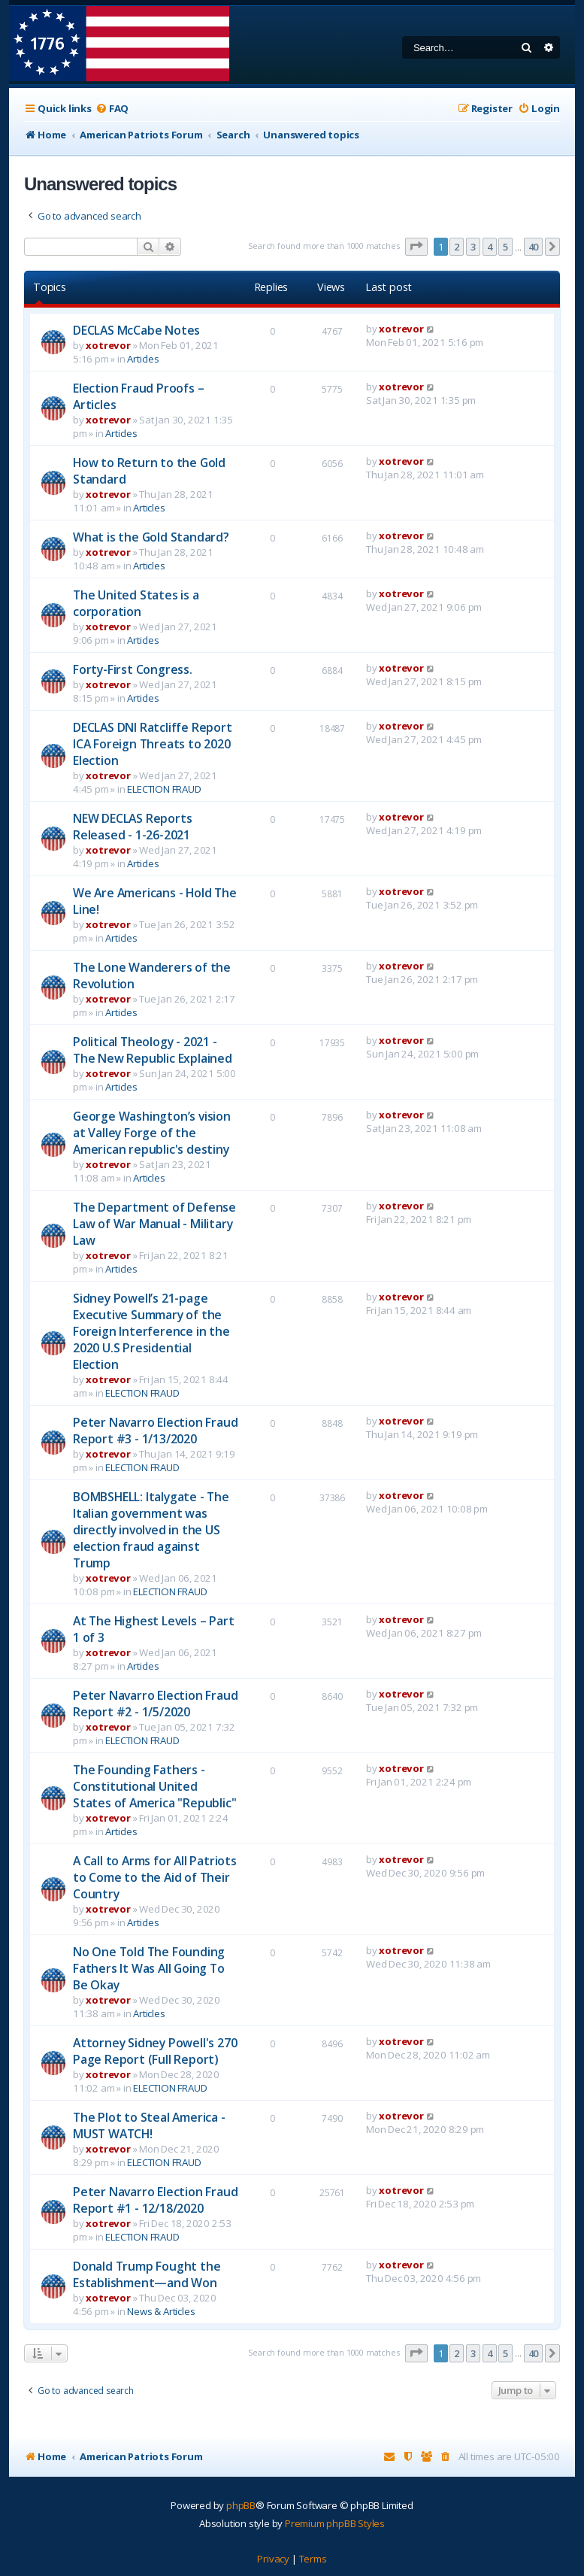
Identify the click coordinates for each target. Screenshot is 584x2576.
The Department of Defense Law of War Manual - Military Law (154, 1224)
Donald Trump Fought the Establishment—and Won (146, 2274)
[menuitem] (112, 109)
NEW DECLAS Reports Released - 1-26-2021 (132, 826)
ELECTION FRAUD (164, 789)
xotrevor (108, 345)
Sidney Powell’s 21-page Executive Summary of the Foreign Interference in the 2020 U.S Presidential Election (151, 1331)
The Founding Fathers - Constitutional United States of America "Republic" (154, 1786)
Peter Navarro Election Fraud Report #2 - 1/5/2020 (155, 1703)
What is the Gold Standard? (151, 537)
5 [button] (505, 246)
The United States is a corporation (136, 603)
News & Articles (161, 2311)
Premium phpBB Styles (335, 2523)
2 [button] (456, 246)
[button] (416, 247)
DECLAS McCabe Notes (136, 330)
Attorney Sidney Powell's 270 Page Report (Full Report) (155, 2051)
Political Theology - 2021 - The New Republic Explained (152, 1050)
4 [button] (489, 246)
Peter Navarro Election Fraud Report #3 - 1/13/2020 (155, 1430)
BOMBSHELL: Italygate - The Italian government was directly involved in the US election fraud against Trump (151, 1529)
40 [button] (533, 246)
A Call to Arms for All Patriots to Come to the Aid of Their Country (155, 1877)
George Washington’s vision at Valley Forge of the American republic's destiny (152, 1133)
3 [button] (473, 246)
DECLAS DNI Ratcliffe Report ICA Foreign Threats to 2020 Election (152, 744)
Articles (143, 359)
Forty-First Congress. (132, 669)
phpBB (241, 2505)
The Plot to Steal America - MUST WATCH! (149, 2125)
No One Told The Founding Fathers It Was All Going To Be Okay (149, 1968)
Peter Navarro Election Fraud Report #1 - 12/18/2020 (155, 2199)
